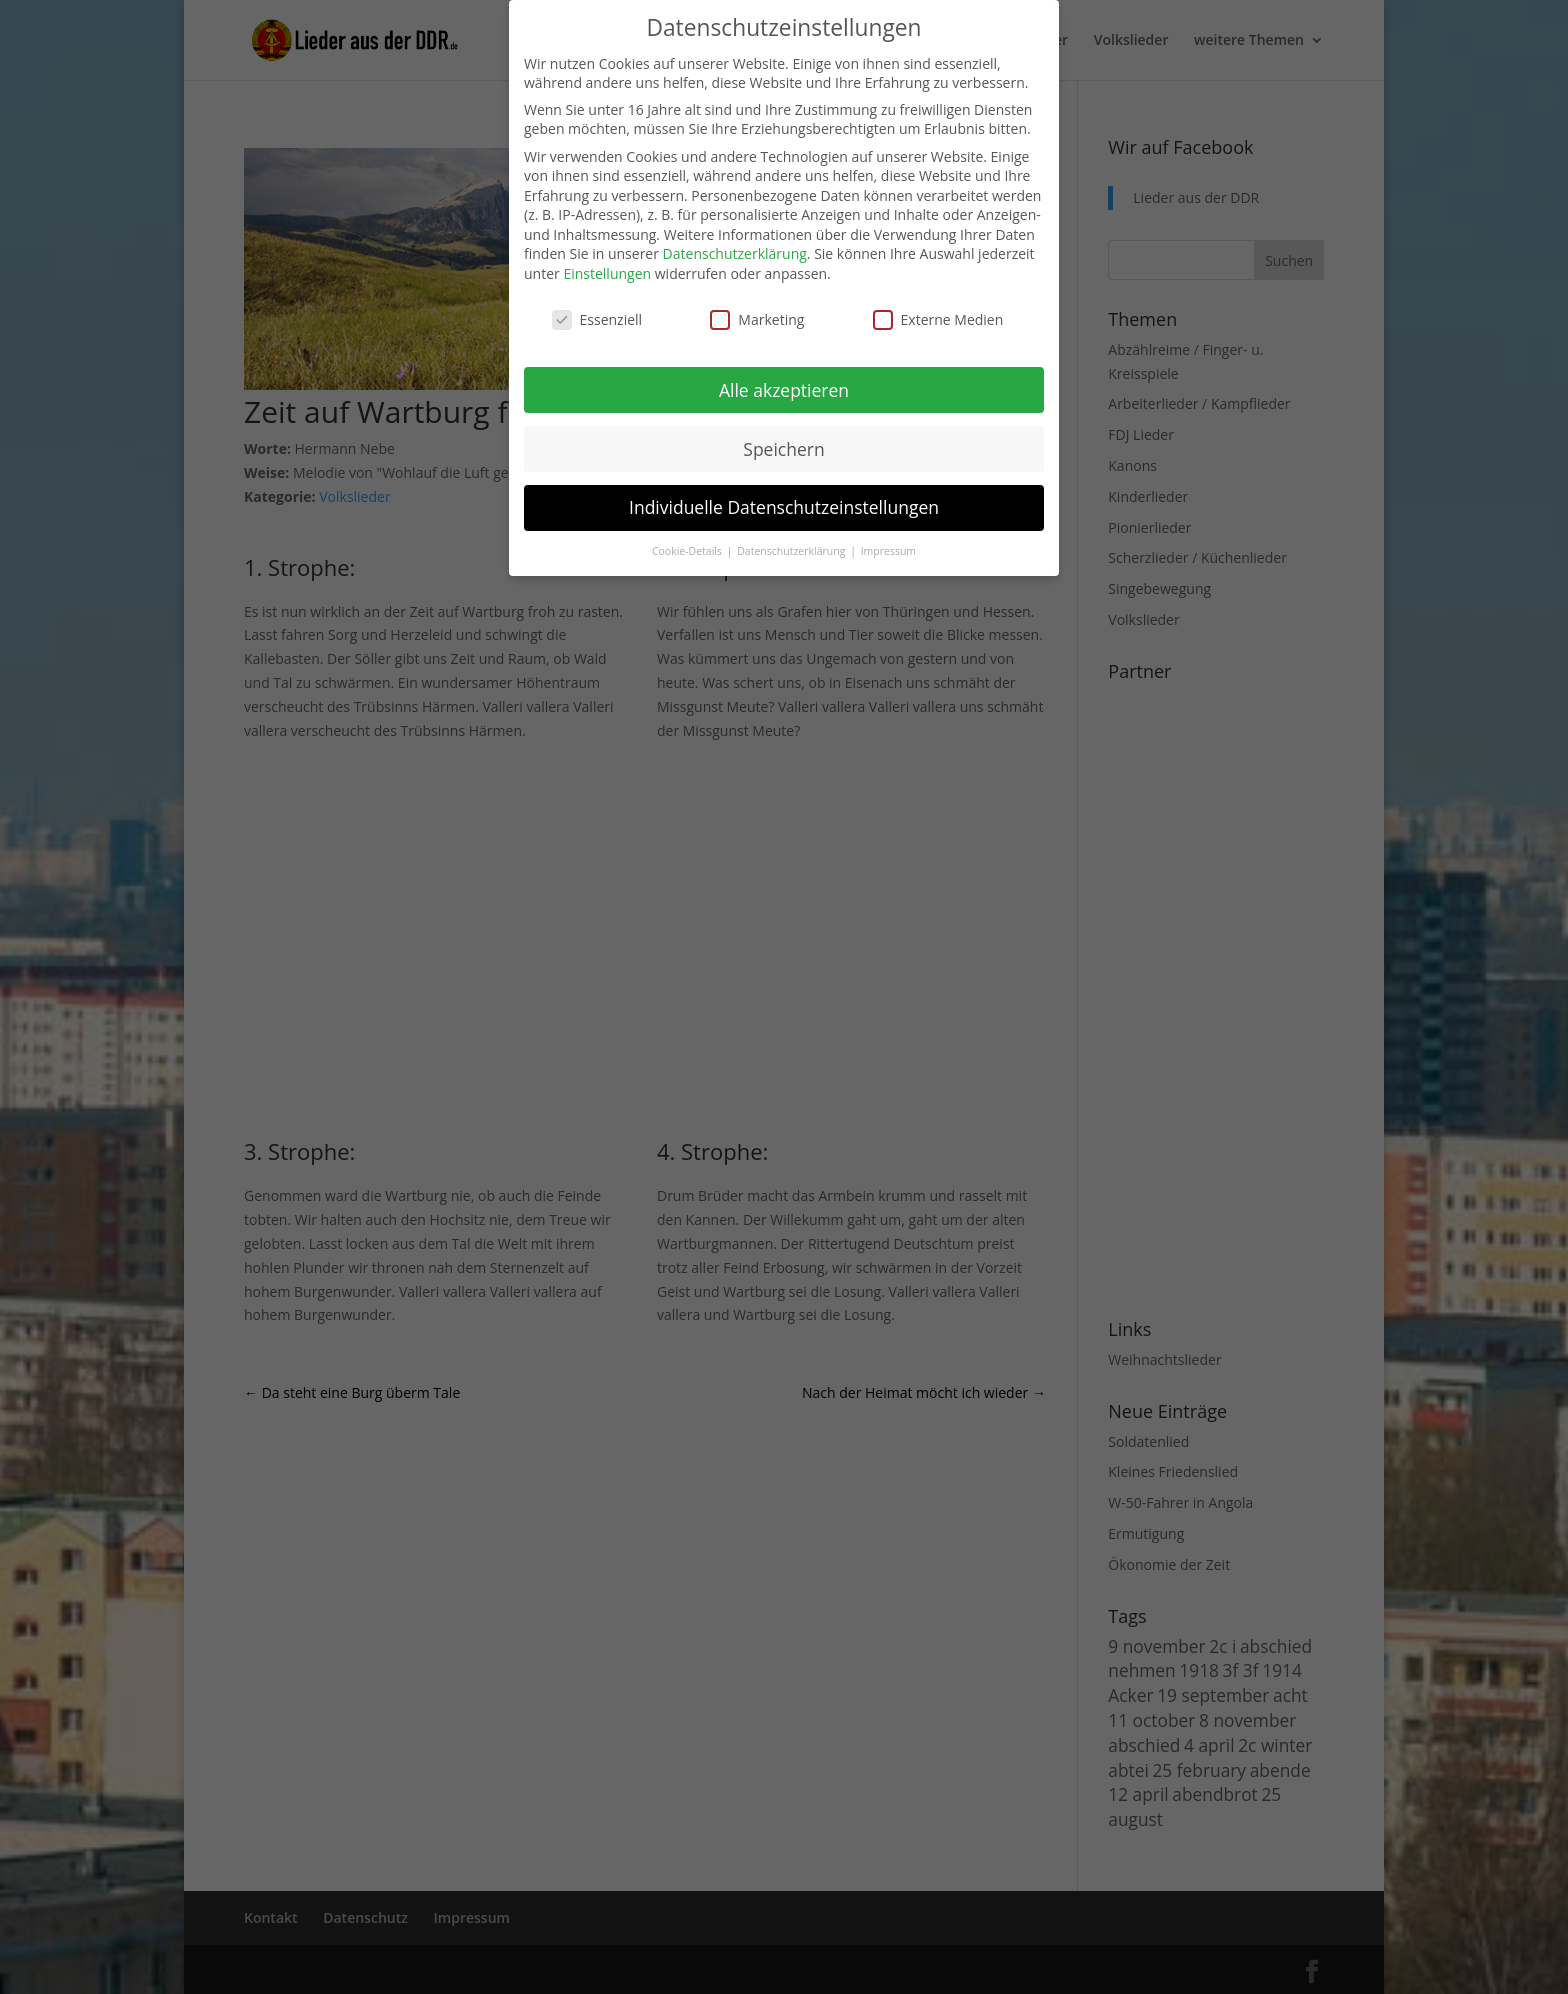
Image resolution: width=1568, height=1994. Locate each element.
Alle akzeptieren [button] (784, 390)
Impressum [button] (888, 551)
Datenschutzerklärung (735, 253)
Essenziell (597, 319)
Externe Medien (938, 319)
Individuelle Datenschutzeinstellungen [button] (784, 507)
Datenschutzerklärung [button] (792, 551)
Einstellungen (607, 273)
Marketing (757, 319)
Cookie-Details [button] (688, 551)
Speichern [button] (783, 449)
